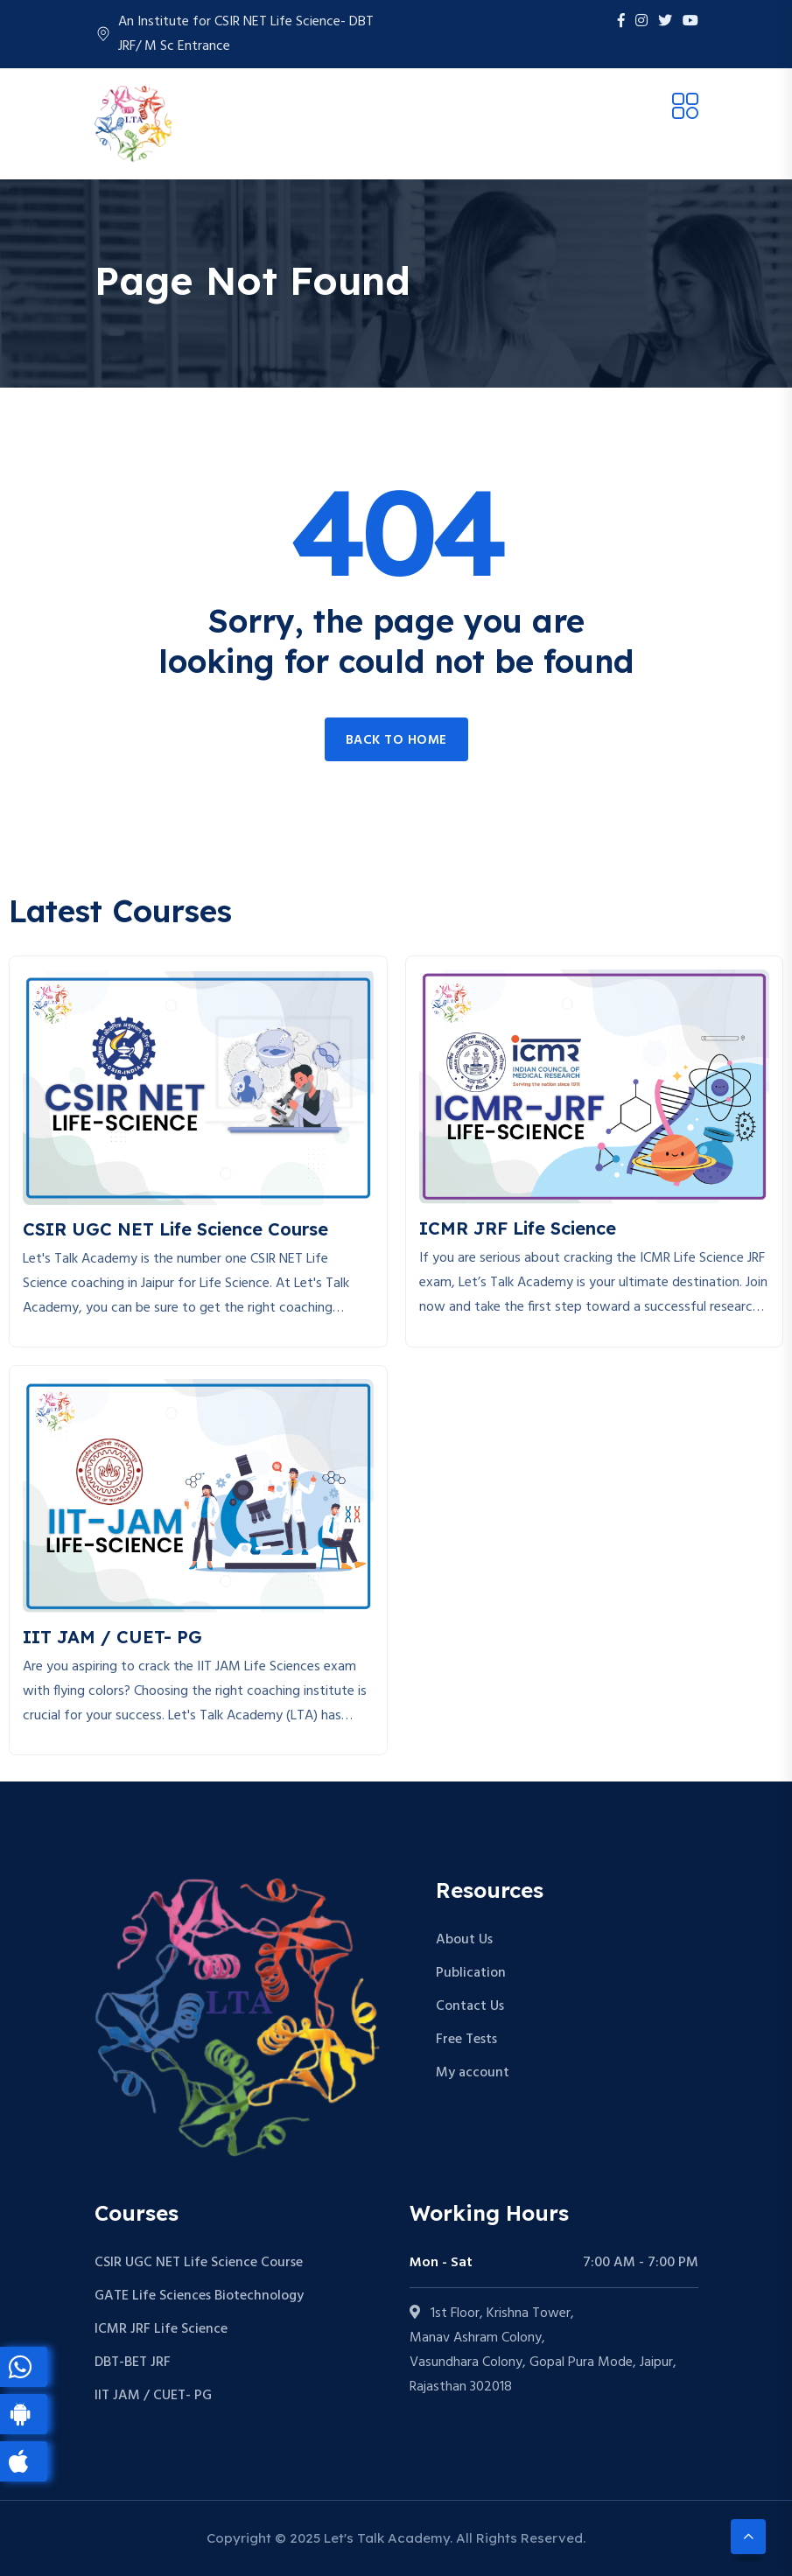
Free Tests (466, 2039)
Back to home (396, 740)
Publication (471, 1973)
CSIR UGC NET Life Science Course (199, 2262)
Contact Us (470, 2006)
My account (472, 2073)
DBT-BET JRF (133, 2362)
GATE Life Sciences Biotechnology (199, 2296)
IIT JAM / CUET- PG (153, 2395)
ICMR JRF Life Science (161, 2329)
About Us (464, 1939)
